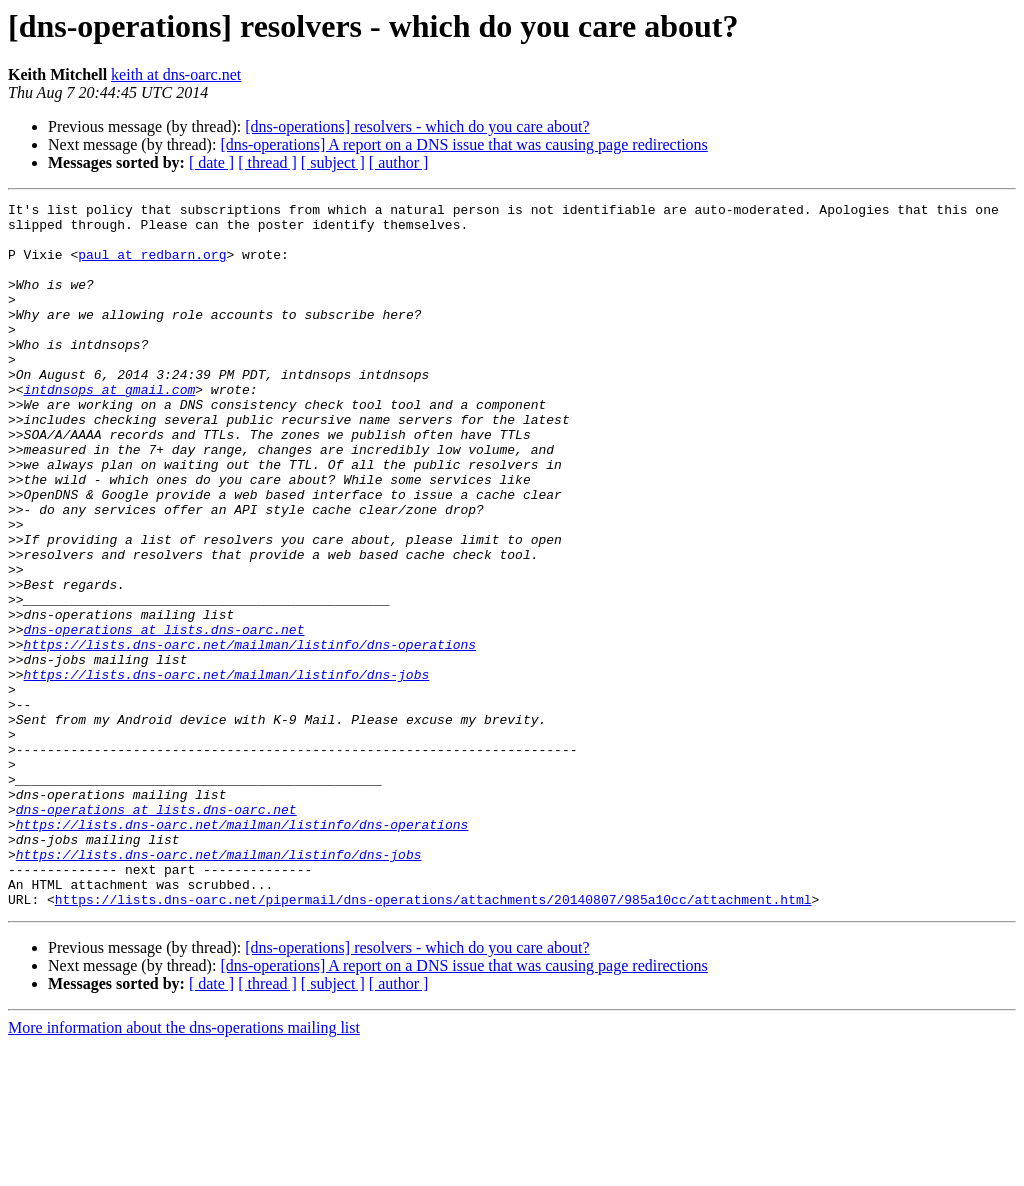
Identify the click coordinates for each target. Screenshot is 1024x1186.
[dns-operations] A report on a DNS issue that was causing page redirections (463, 144)
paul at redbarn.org (152, 266)
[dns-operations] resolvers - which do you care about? (417, 126)
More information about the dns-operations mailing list (184, 1168)
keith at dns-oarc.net (176, 74)
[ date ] (211, 162)
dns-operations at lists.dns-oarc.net (164, 716)
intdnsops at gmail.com (110, 428)
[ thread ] (267, 162)
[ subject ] (333, 162)
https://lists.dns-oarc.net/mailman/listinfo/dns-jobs (227, 770)
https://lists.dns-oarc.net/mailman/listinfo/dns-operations (250, 734)
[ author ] (399, 162)
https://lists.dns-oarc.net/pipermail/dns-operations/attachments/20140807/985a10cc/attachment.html (433, 1040)
